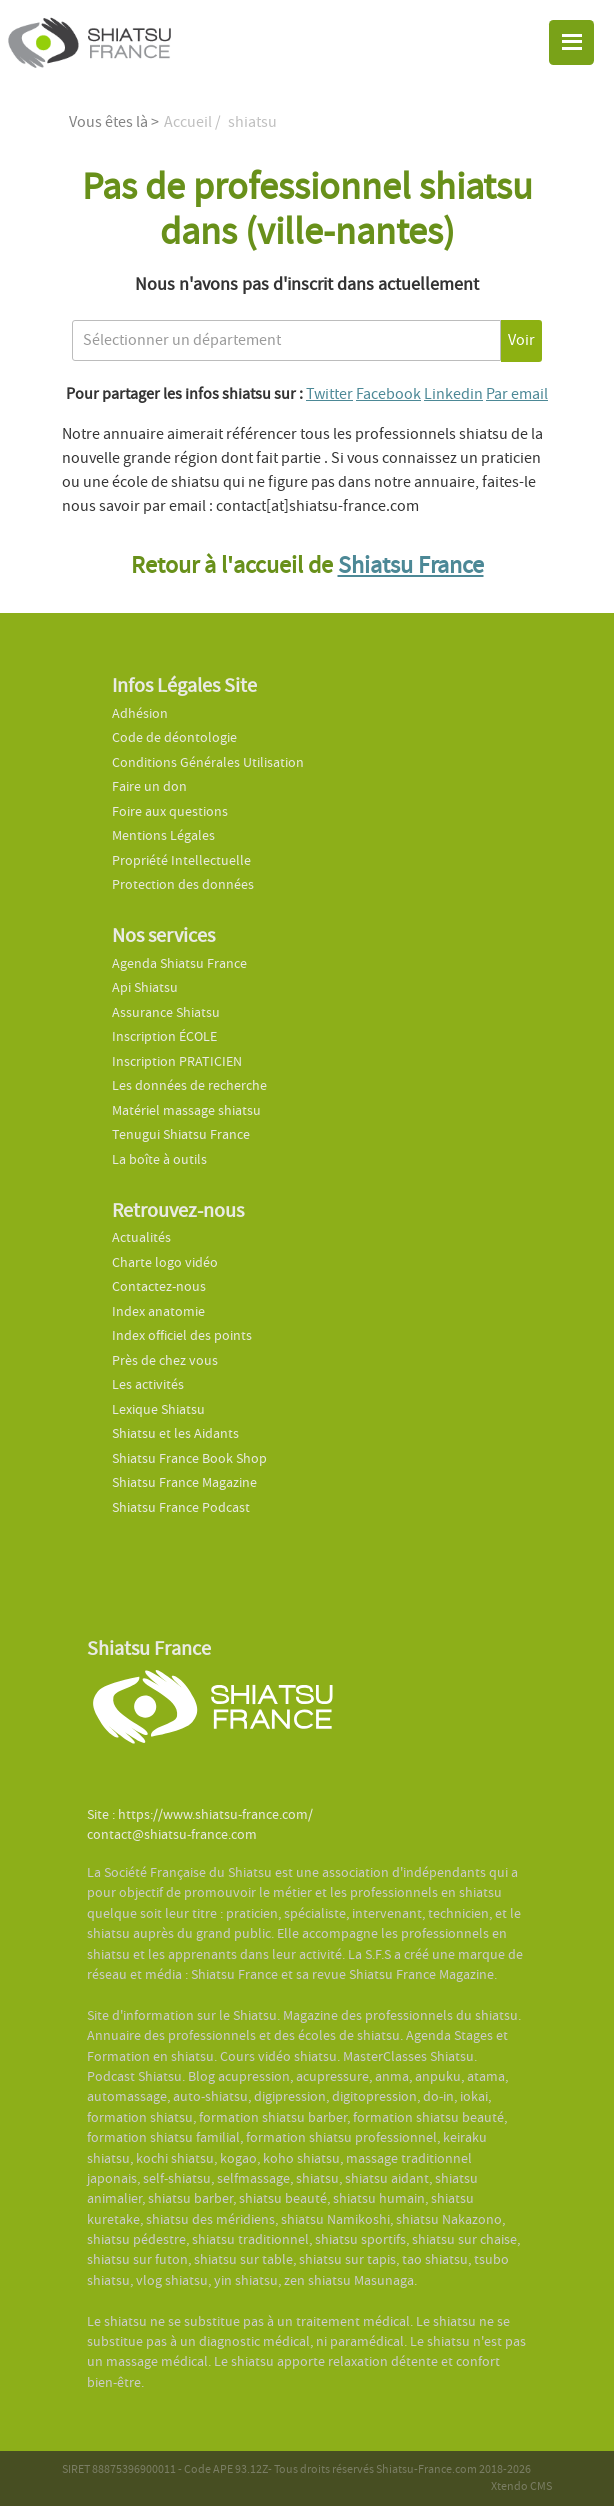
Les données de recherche (191, 1085)
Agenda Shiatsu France (179, 963)
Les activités (148, 1384)
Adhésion (140, 713)
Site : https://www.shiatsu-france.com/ (200, 1814)
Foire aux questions (170, 811)
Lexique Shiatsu (158, 1409)
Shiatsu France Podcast (181, 1507)
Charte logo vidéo (165, 1262)
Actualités (141, 1237)
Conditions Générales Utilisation (208, 762)
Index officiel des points (182, 1335)
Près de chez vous (165, 1360)
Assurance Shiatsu (166, 1012)
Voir (521, 340)
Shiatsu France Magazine (184, 1482)
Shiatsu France (411, 565)
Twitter (329, 394)
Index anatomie (158, 1311)
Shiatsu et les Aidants (175, 1433)
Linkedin (453, 394)
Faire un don (149, 786)
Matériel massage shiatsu (186, 1110)
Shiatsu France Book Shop (189, 1458)
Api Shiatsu (145, 987)
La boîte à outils (159, 1159)
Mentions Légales (163, 835)
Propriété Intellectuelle (181, 860)
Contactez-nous (159, 1286)
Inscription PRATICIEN (177, 1061)
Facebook (388, 394)
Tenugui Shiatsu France (181, 1134)
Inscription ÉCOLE (164, 1036)
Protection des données (183, 884)
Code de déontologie (174, 737)
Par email (517, 394)
